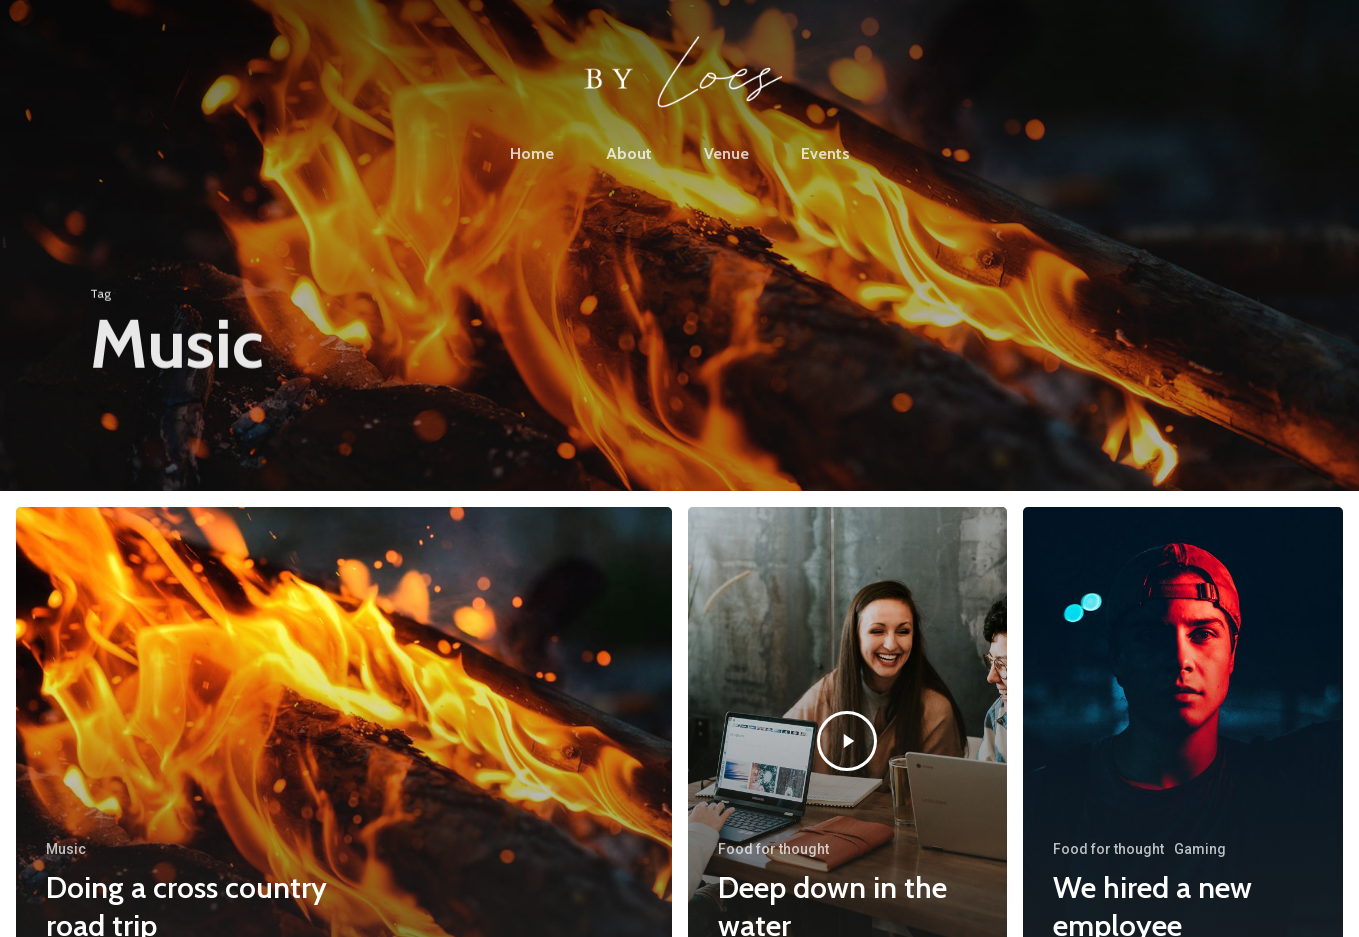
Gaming (1200, 849)
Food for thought (773, 849)
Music (66, 849)
